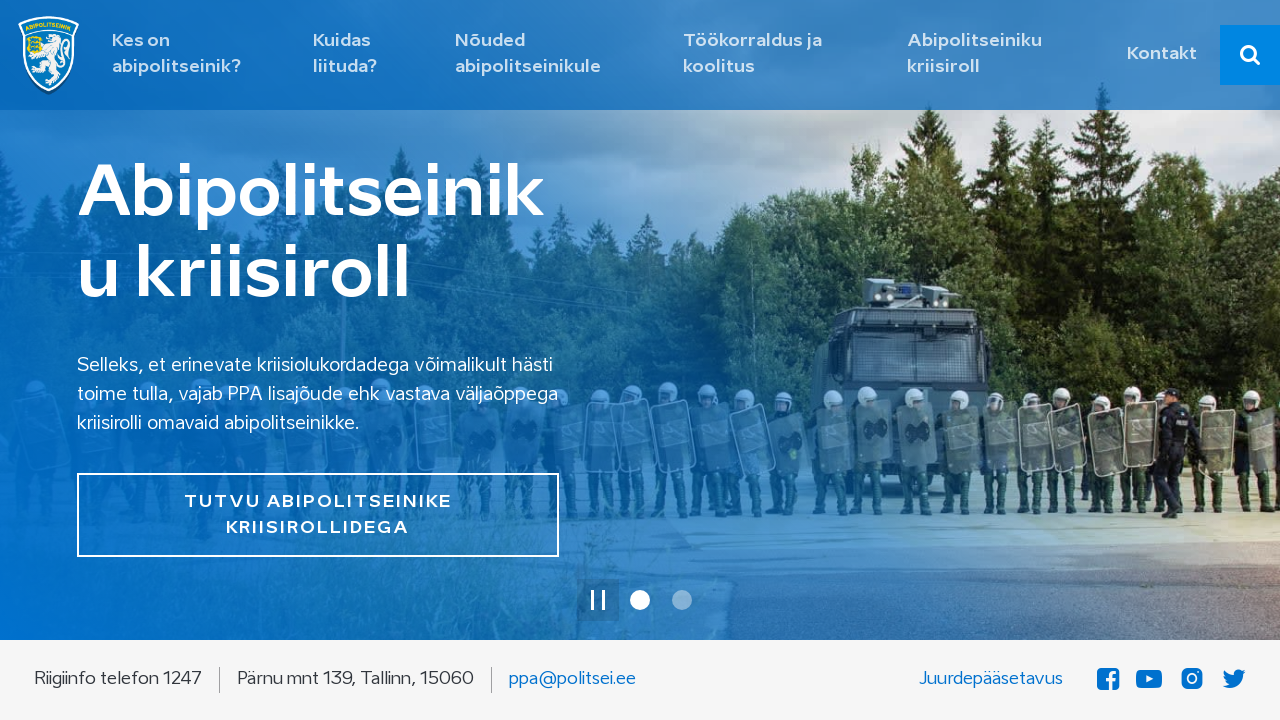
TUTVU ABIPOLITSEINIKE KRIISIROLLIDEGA (318, 515)
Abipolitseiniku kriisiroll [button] (974, 54)
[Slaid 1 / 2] (640, 600)
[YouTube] (1149, 680)
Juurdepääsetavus (991, 679)
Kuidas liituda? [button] (345, 54)
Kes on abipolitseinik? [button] (176, 54)
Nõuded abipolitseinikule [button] (528, 54)
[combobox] (1250, 55)
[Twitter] (1234, 680)
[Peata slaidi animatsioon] (598, 600)
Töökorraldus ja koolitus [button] (752, 54)
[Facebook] (1108, 680)
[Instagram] (1192, 680)
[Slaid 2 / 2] (682, 600)
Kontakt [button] (1162, 54)
